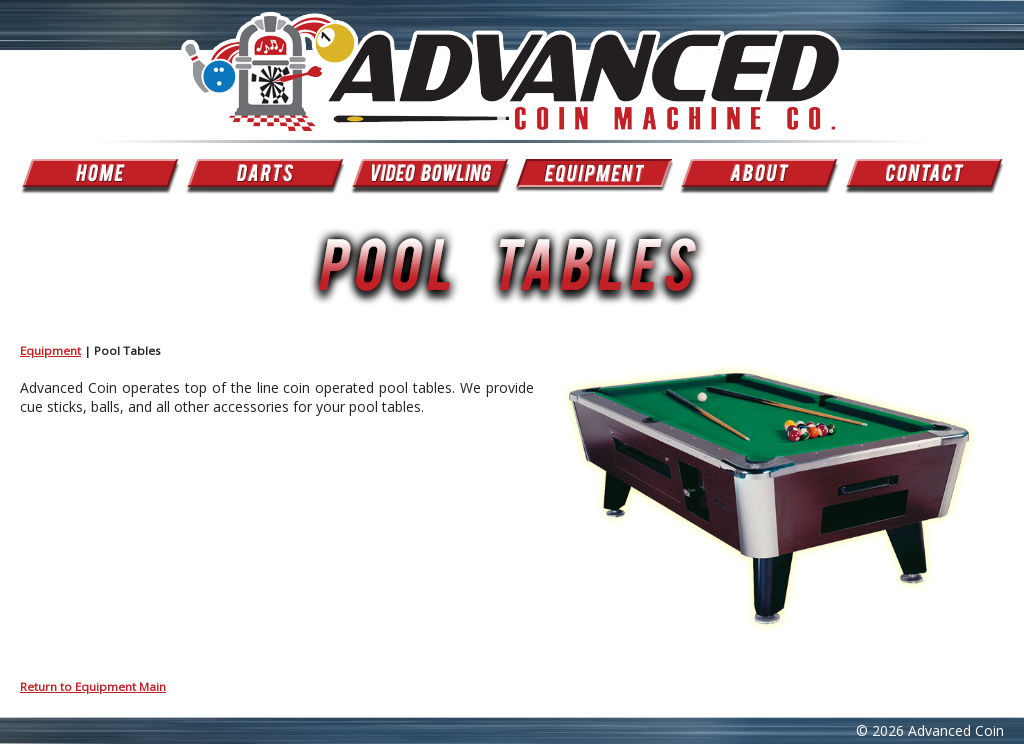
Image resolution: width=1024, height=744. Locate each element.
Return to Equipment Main (93, 686)
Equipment (50, 350)
